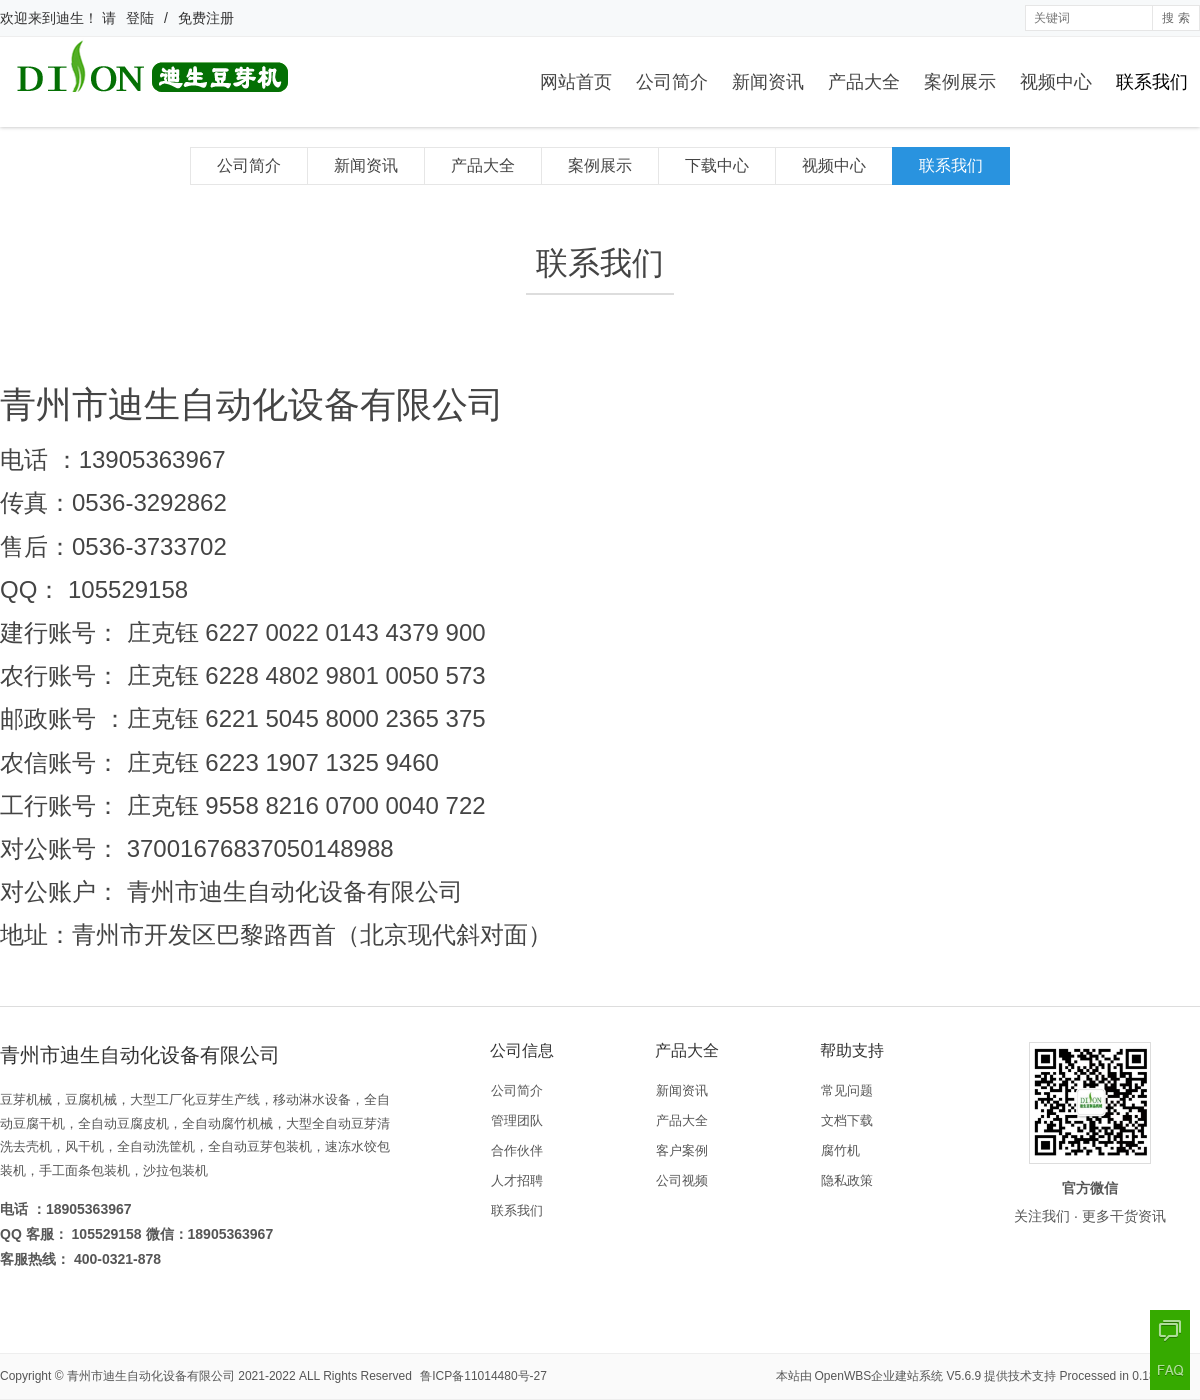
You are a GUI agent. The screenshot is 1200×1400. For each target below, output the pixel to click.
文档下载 (847, 1120)
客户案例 (682, 1150)
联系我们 (1152, 82)
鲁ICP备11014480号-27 (483, 1376)
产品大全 (864, 82)
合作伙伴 (517, 1150)
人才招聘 (517, 1180)
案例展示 (960, 82)
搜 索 (1175, 18)
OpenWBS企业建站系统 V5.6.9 (898, 1376)
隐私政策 (847, 1180)
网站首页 (576, 82)
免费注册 (206, 18)
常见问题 (847, 1090)
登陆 (140, 18)
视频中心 (1056, 82)
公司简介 (672, 82)
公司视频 (682, 1180)
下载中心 (717, 165)
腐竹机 (840, 1150)
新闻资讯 (768, 82)
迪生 (70, 18)
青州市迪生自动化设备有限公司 (151, 1376)
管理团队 (517, 1120)
